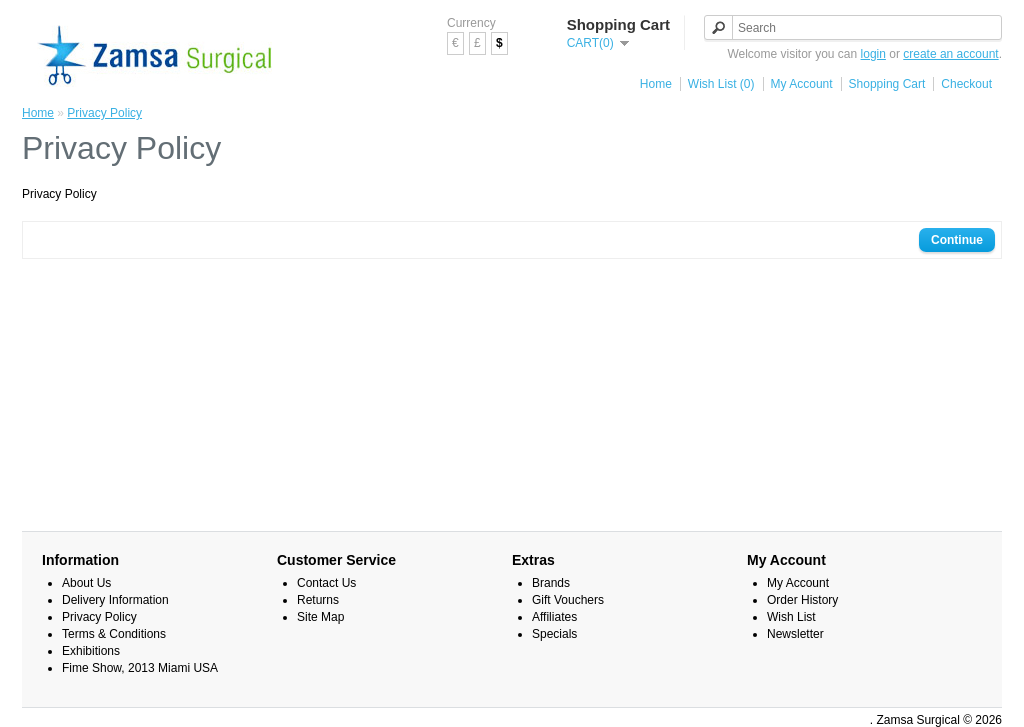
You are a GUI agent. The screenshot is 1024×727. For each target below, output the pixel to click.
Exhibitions (91, 651)
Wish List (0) (721, 84)
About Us (86, 583)
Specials (554, 634)
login (873, 54)
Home (656, 84)
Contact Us (326, 583)
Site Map (320, 617)
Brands (551, 583)
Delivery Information (115, 600)
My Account (802, 84)
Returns (318, 600)
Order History (802, 600)
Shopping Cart (887, 84)
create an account (950, 54)
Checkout (966, 84)
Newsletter (795, 634)
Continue (957, 240)
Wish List (791, 617)
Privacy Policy (104, 113)
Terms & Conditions (114, 634)
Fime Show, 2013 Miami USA (140, 668)
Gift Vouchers (568, 600)
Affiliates (554, 617)
